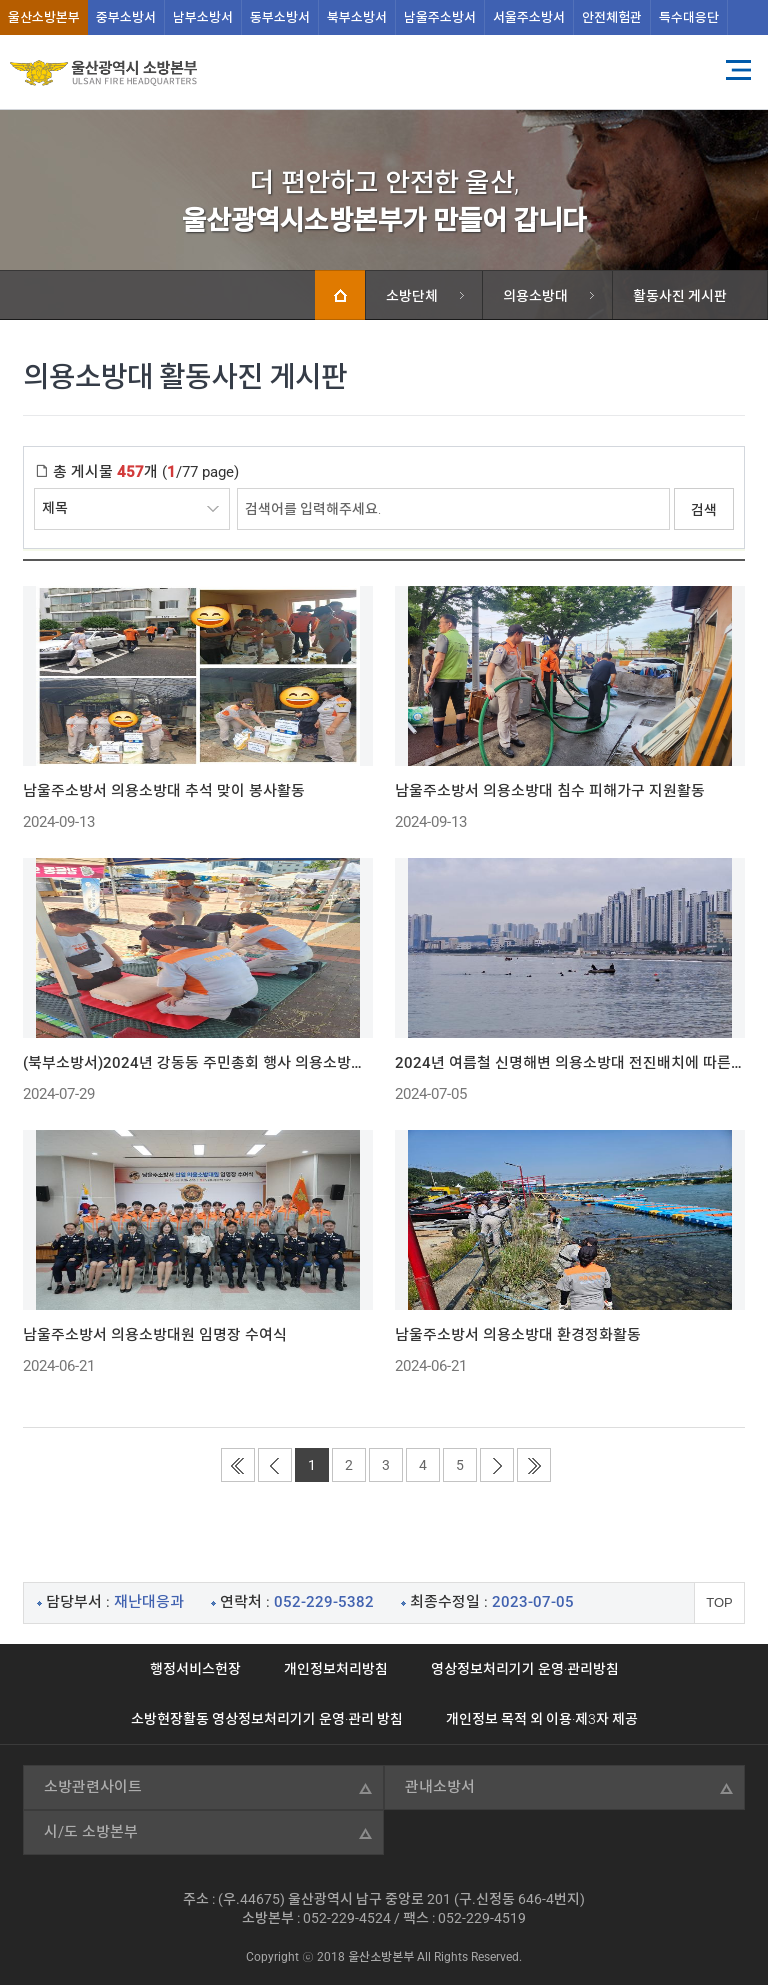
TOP (719, 1602)
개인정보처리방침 (336, 1669)
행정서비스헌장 (195, 1669)
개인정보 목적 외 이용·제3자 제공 (542, 1719)
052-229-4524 (347, 1918)
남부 (203, 17)
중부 (126, 17)
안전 (612, 17)
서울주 (529, 17)
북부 (357, 17)
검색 (704, 510)
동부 (280, 17)
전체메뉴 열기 (738, 70)
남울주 (440, 17)
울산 (44, 17)
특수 (689, 17)
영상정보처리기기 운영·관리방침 (525, 1669)
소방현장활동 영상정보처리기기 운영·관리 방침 (267, 1719)
